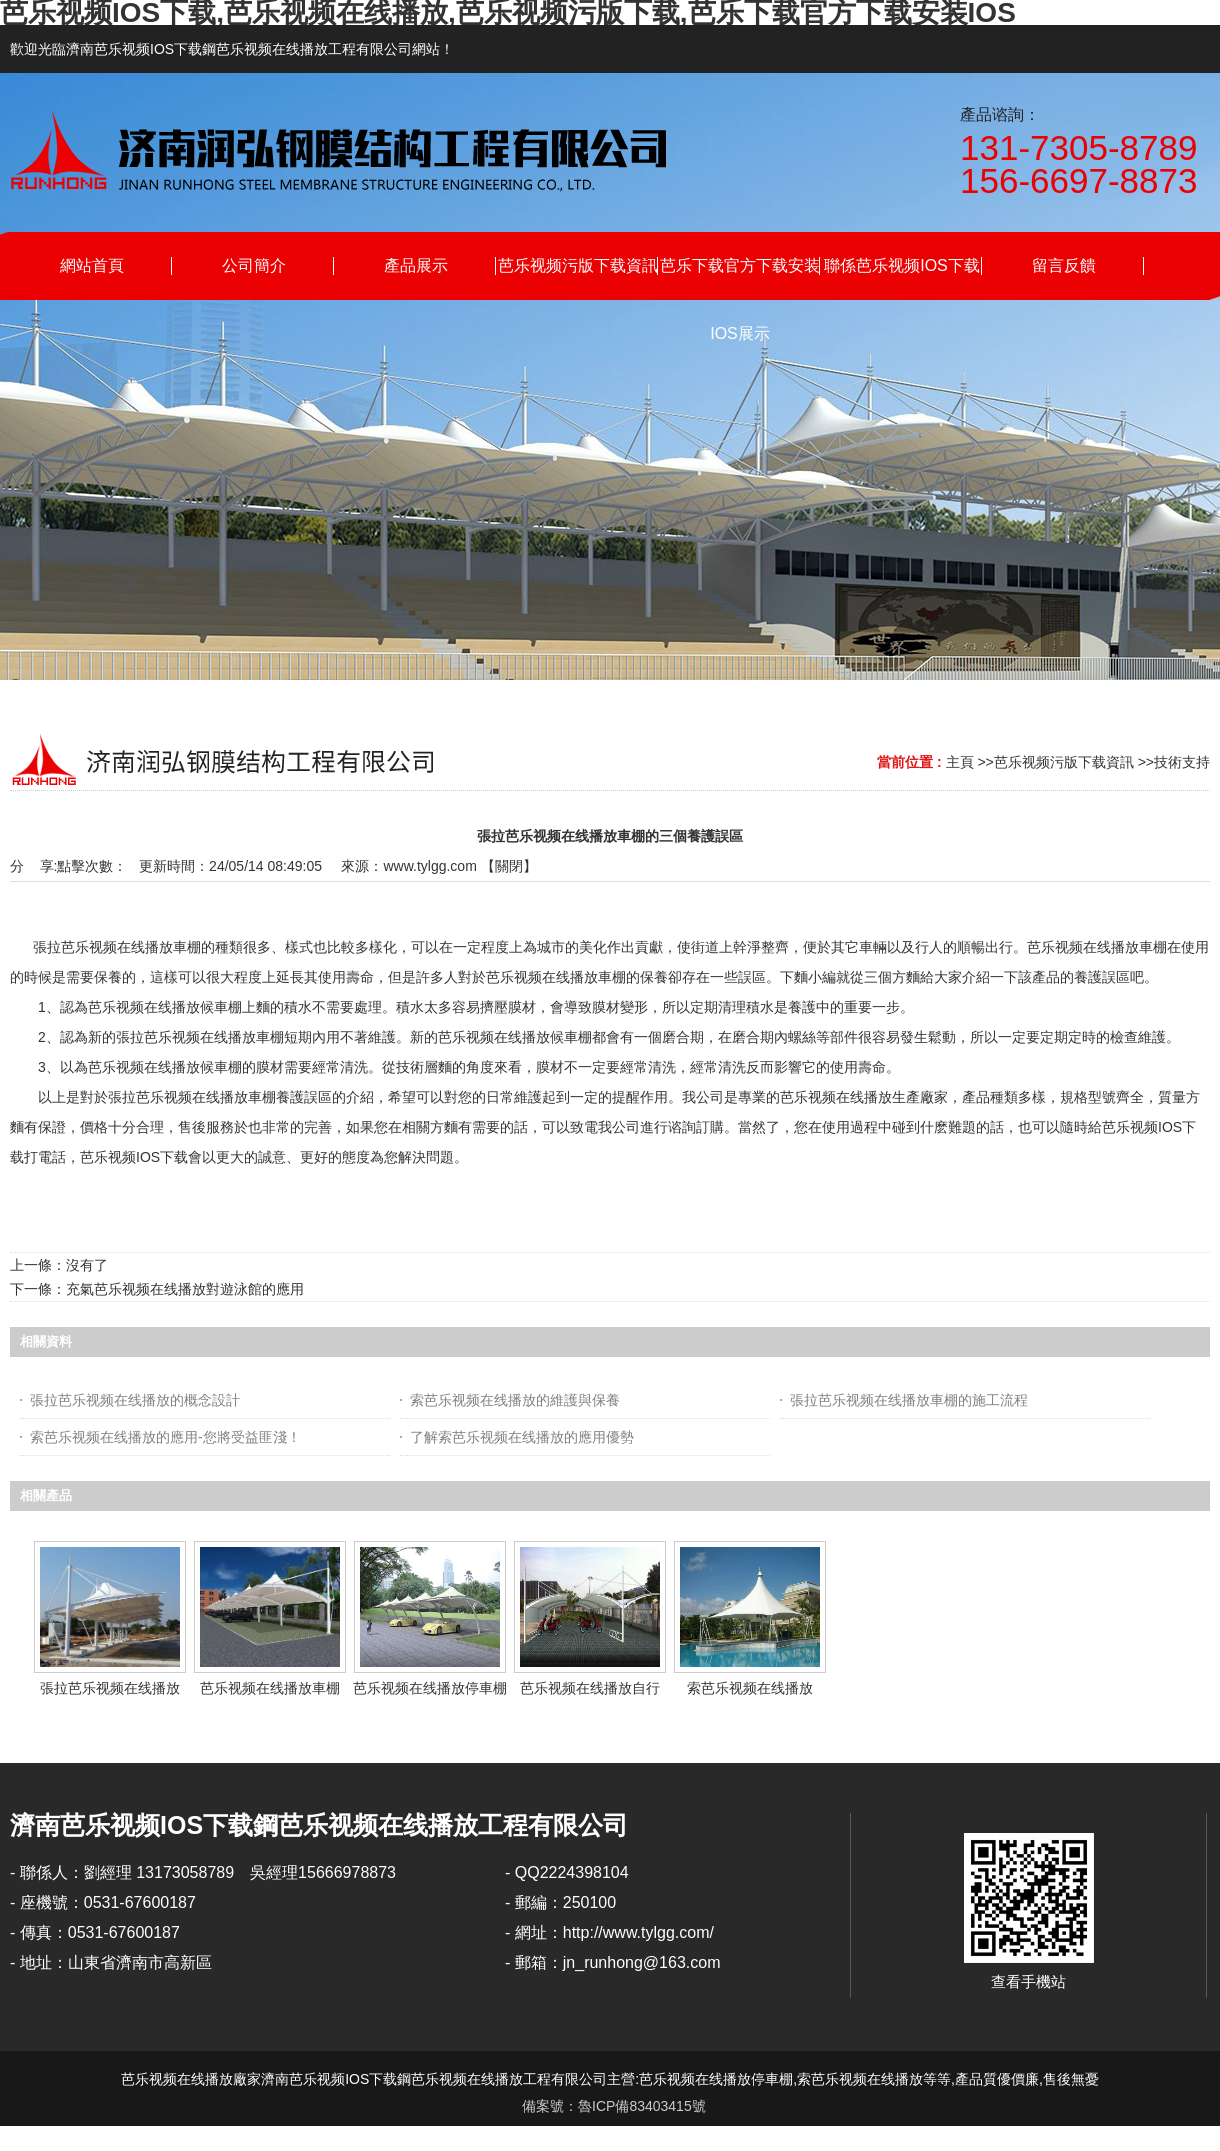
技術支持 (1182, 762)
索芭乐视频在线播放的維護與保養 (515, 1400)
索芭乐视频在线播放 (750, 1688)
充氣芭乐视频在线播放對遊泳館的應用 (185, 1289)
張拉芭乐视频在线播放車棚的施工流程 (909, 1400)
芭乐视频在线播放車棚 (270, 1688)
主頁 (960, 762)
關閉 (509, 866)
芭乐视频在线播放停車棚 (430, 1688)
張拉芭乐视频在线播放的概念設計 (135, 1400)
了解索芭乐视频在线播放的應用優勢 (522, 1437)
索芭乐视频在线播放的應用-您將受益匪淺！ (165, 1437)
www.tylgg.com (429, 866)
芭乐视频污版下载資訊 (1064, 762)
